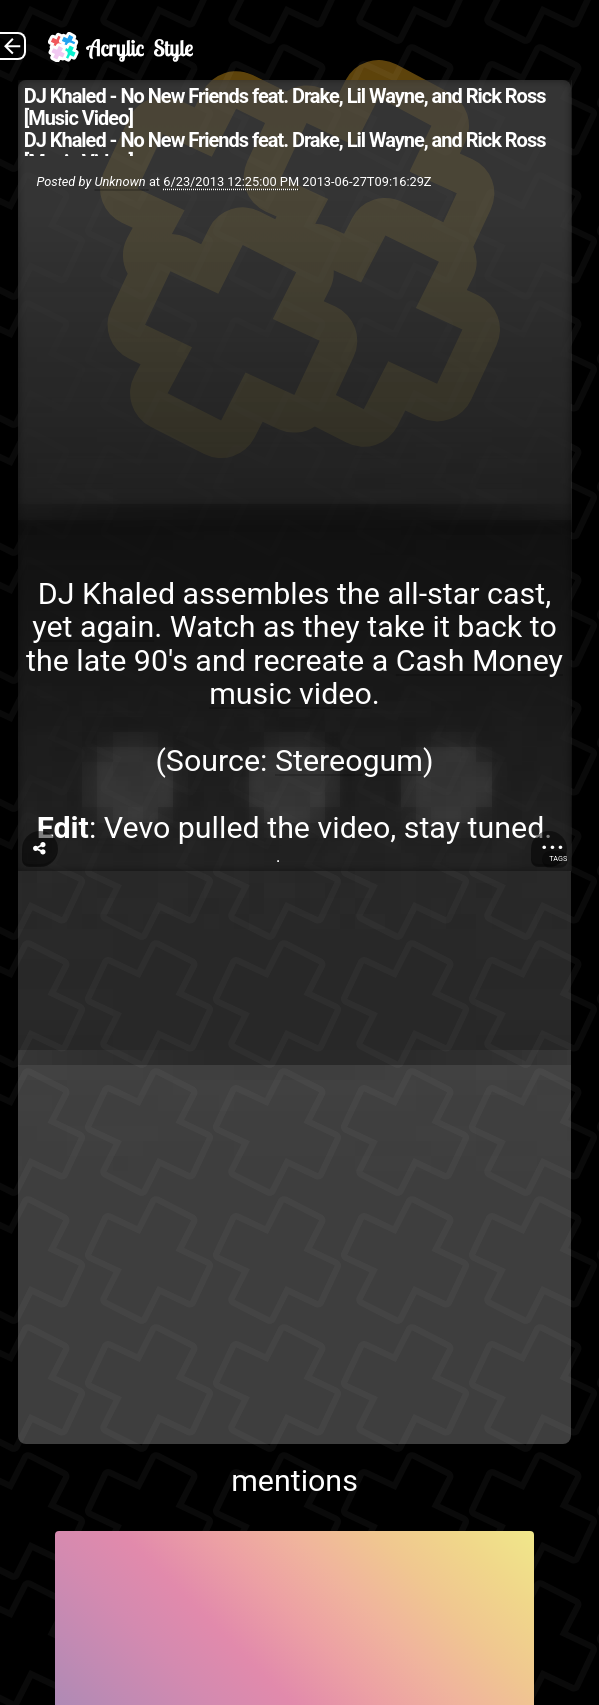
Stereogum (349, 760)
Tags (558, 858)
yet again (93, 626)
